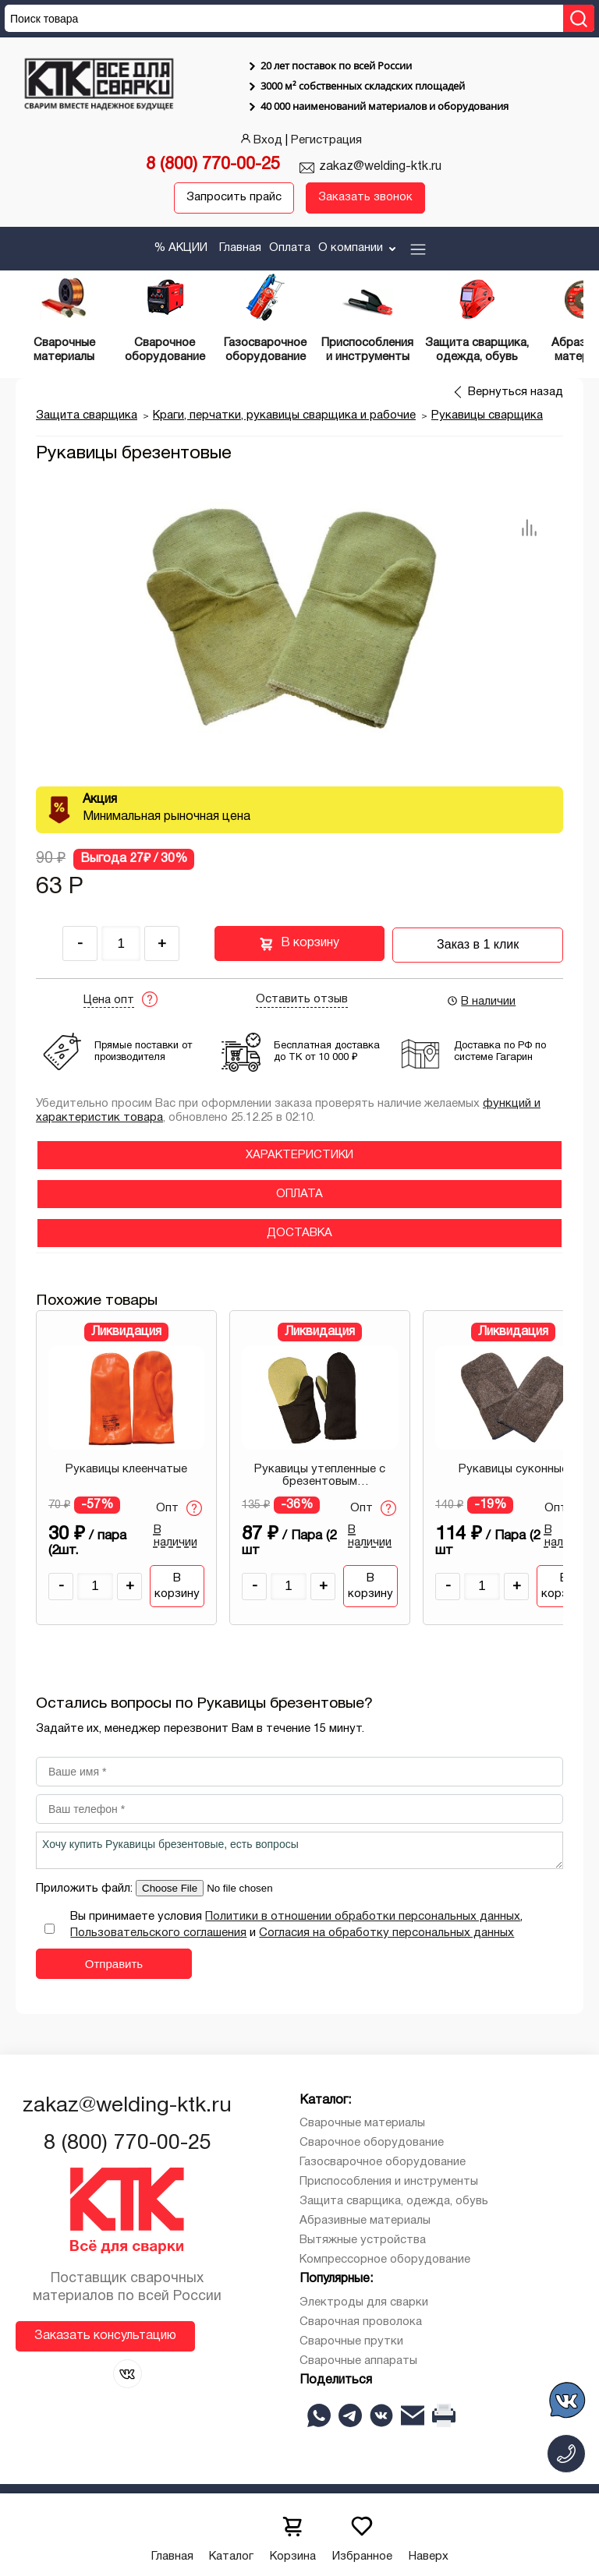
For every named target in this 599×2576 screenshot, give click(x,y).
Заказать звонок (365, 198)
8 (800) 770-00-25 (213, 164)
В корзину (299, 944)
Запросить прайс (234, 198)
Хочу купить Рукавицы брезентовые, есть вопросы (299, 1850)
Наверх (428, 2534)
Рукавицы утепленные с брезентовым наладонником (319, 1475)
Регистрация (326, 140)
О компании (358, 247)
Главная (240, 247)
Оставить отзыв (302, 998)
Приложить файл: (86, 1888)
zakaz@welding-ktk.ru (380, 166)
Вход (260, 140)
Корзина (293, 2534)
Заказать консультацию (105, 2335)
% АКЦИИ (180, 247)
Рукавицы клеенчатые (126, 1468)
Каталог (231, 2534)
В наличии (481, 1000)
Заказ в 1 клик (478, 943)
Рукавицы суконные (513, 1468)
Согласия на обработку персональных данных (386, 1933)
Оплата (289, 247)
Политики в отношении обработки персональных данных (362, 1916)
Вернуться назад (515, 392)
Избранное (362, 2534)
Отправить (114, 1963)
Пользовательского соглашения (158, 1933)
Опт (179, 1507)
